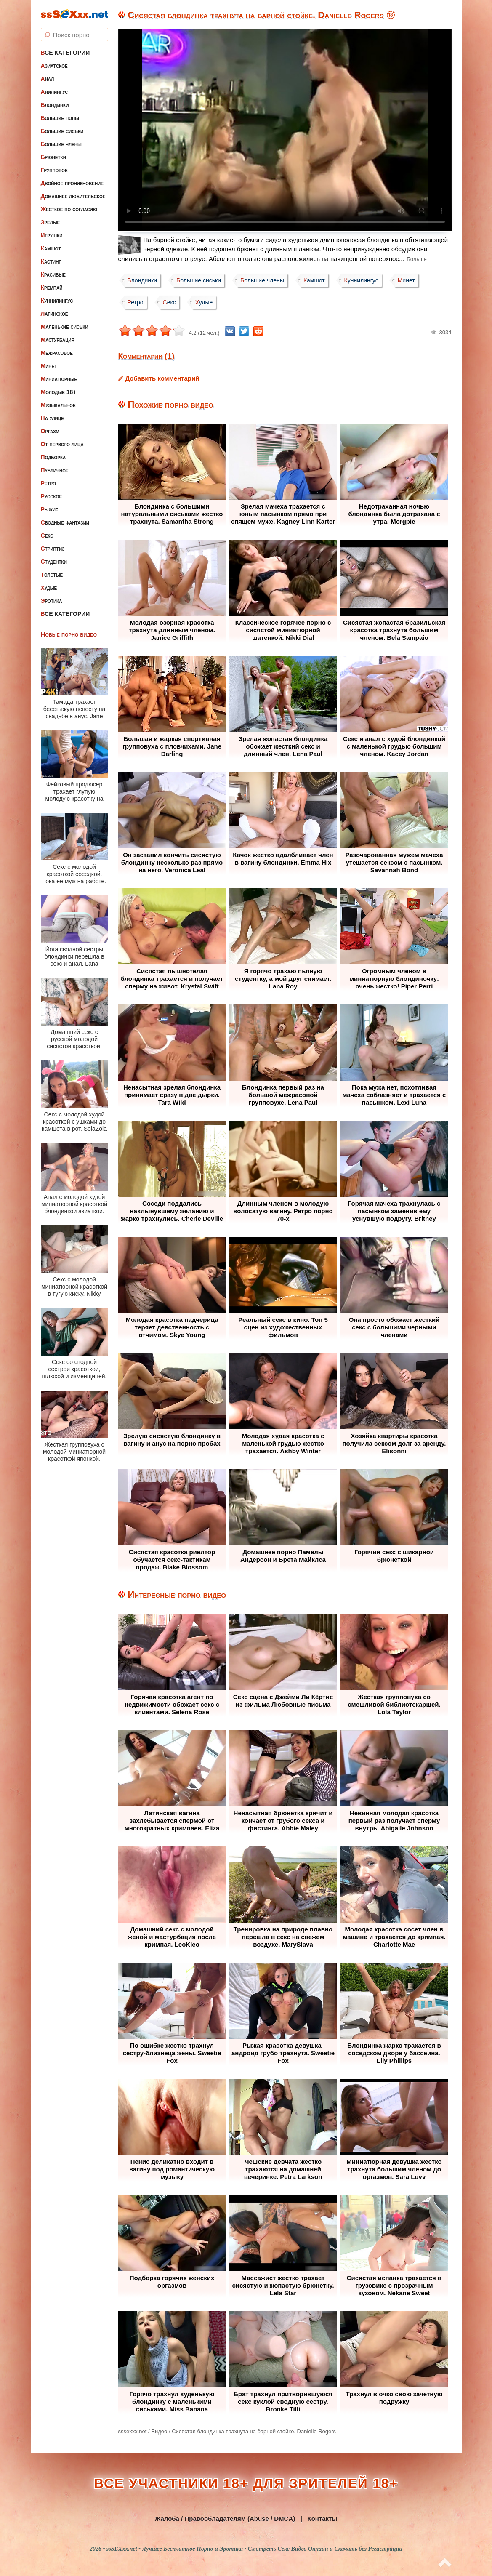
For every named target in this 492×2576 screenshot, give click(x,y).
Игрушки (52, 235)
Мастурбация (57, 339)
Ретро (48, 483)
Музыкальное (58, 405)
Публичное (55, 470)
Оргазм (50, 431)
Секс (47, 535)
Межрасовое (57, 352)
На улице (52, 418)
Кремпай (52, 287)
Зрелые (50, 222)
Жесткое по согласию (69, 209)
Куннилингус (57, 300)
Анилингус (54, 91)
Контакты (322, 2518)
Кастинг (51, 261)
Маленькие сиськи (64, 326)
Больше (417, 259)
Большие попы (60, 118)
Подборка (53, 457)
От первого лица (62, 444)
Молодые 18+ (59, 392)
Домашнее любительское (73, 196)
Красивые (53, 274)
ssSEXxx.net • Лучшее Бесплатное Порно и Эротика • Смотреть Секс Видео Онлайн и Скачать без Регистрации (254, 2549)
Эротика (51, 600)
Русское (51, 496)
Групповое (54, 170)
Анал (47, 78)
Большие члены (61, 144)
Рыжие (50, 509)
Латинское (54, 313)
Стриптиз (53, 548)
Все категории (65, 52)
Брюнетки (53, 157)
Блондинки (55, 104)
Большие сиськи (62, 131)
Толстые (52, 574)
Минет (49, 365)
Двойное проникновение (72, 183)
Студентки (54, 561)
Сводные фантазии (65, 522)
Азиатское (54, 65)
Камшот (51, 248)
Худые (49, 587)
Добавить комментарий (162, 378)
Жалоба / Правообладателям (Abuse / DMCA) (225, 2518)
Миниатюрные (59, 379)
